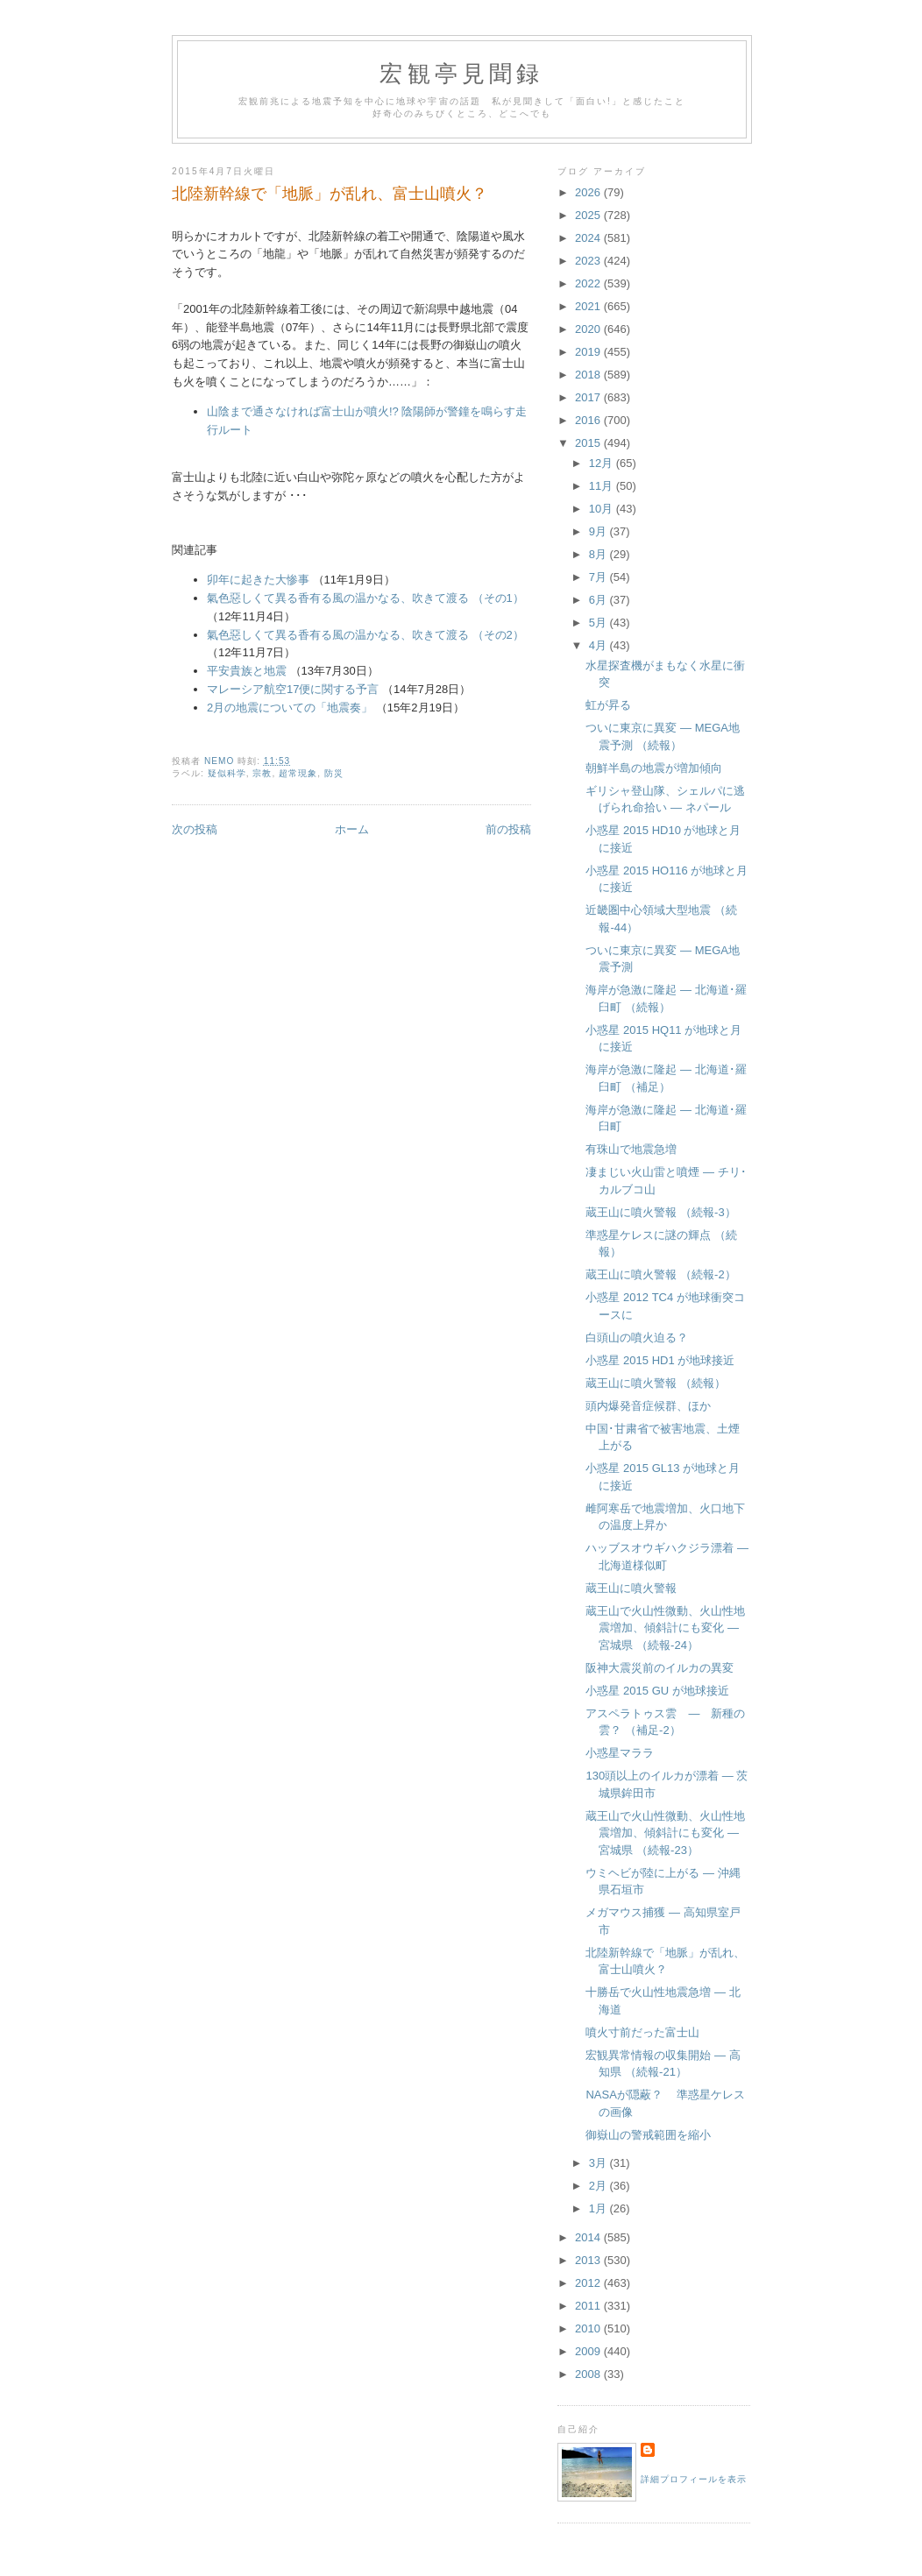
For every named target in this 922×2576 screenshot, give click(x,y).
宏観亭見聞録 (461, 74)
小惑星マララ (619, 1752)
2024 (589, 237)
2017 (589, 397)
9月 (599, 531)
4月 (599, 645)
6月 (599, 599)
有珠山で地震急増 (631, 1149)
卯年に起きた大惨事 (258, 579)
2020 (589, 329)
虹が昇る (608, 704)
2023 (589, 260)
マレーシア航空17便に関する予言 (293, 689)
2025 (589, 215)
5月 (599, 622)
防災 (334, 773)
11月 (602, 485)
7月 (599, 577)
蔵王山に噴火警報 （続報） (655, 1383)
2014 (589, 2237)
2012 (589, 2282)
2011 (589, 2305)
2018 (589, 374)
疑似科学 (227, 773)
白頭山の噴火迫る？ (636, 1337)
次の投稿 (194, 829)
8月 (599, 554)
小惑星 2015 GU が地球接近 (656, 1690)
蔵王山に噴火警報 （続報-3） (660, 1212)
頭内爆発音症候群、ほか (648, 1405)
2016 (589, 420)
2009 (589, 2351)
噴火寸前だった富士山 (642, 2032)
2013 (589, 2260)
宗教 (262, 773)
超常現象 (298, 773)
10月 (602, 508)
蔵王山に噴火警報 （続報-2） (660, 1274)
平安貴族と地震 (247, 670)
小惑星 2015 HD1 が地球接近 (659, 1360)
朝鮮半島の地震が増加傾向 (653, 768)
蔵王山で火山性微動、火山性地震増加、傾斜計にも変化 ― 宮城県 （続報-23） (665, 1833)
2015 (589, 442)
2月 (599, 2185)
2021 (589, 306)
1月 (599, 2208)
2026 (589, 192)
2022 (589, 283)
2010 (589, 2328)
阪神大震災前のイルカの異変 (659, 1667)
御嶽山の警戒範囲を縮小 (648, 2134)
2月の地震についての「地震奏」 (289, 707)
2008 (589, 2374)
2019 (589, 351)
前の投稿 (508, 829)
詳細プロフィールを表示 (694, 2479)
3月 (599, 2162)
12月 (602, 463)
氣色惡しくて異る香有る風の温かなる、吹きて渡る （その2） (365, 634)
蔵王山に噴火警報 (631, 1588)
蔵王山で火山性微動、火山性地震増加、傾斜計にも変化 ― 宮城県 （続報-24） (665, 1628)
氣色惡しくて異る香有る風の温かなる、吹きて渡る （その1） (365, 598)
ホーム (352, 829)
